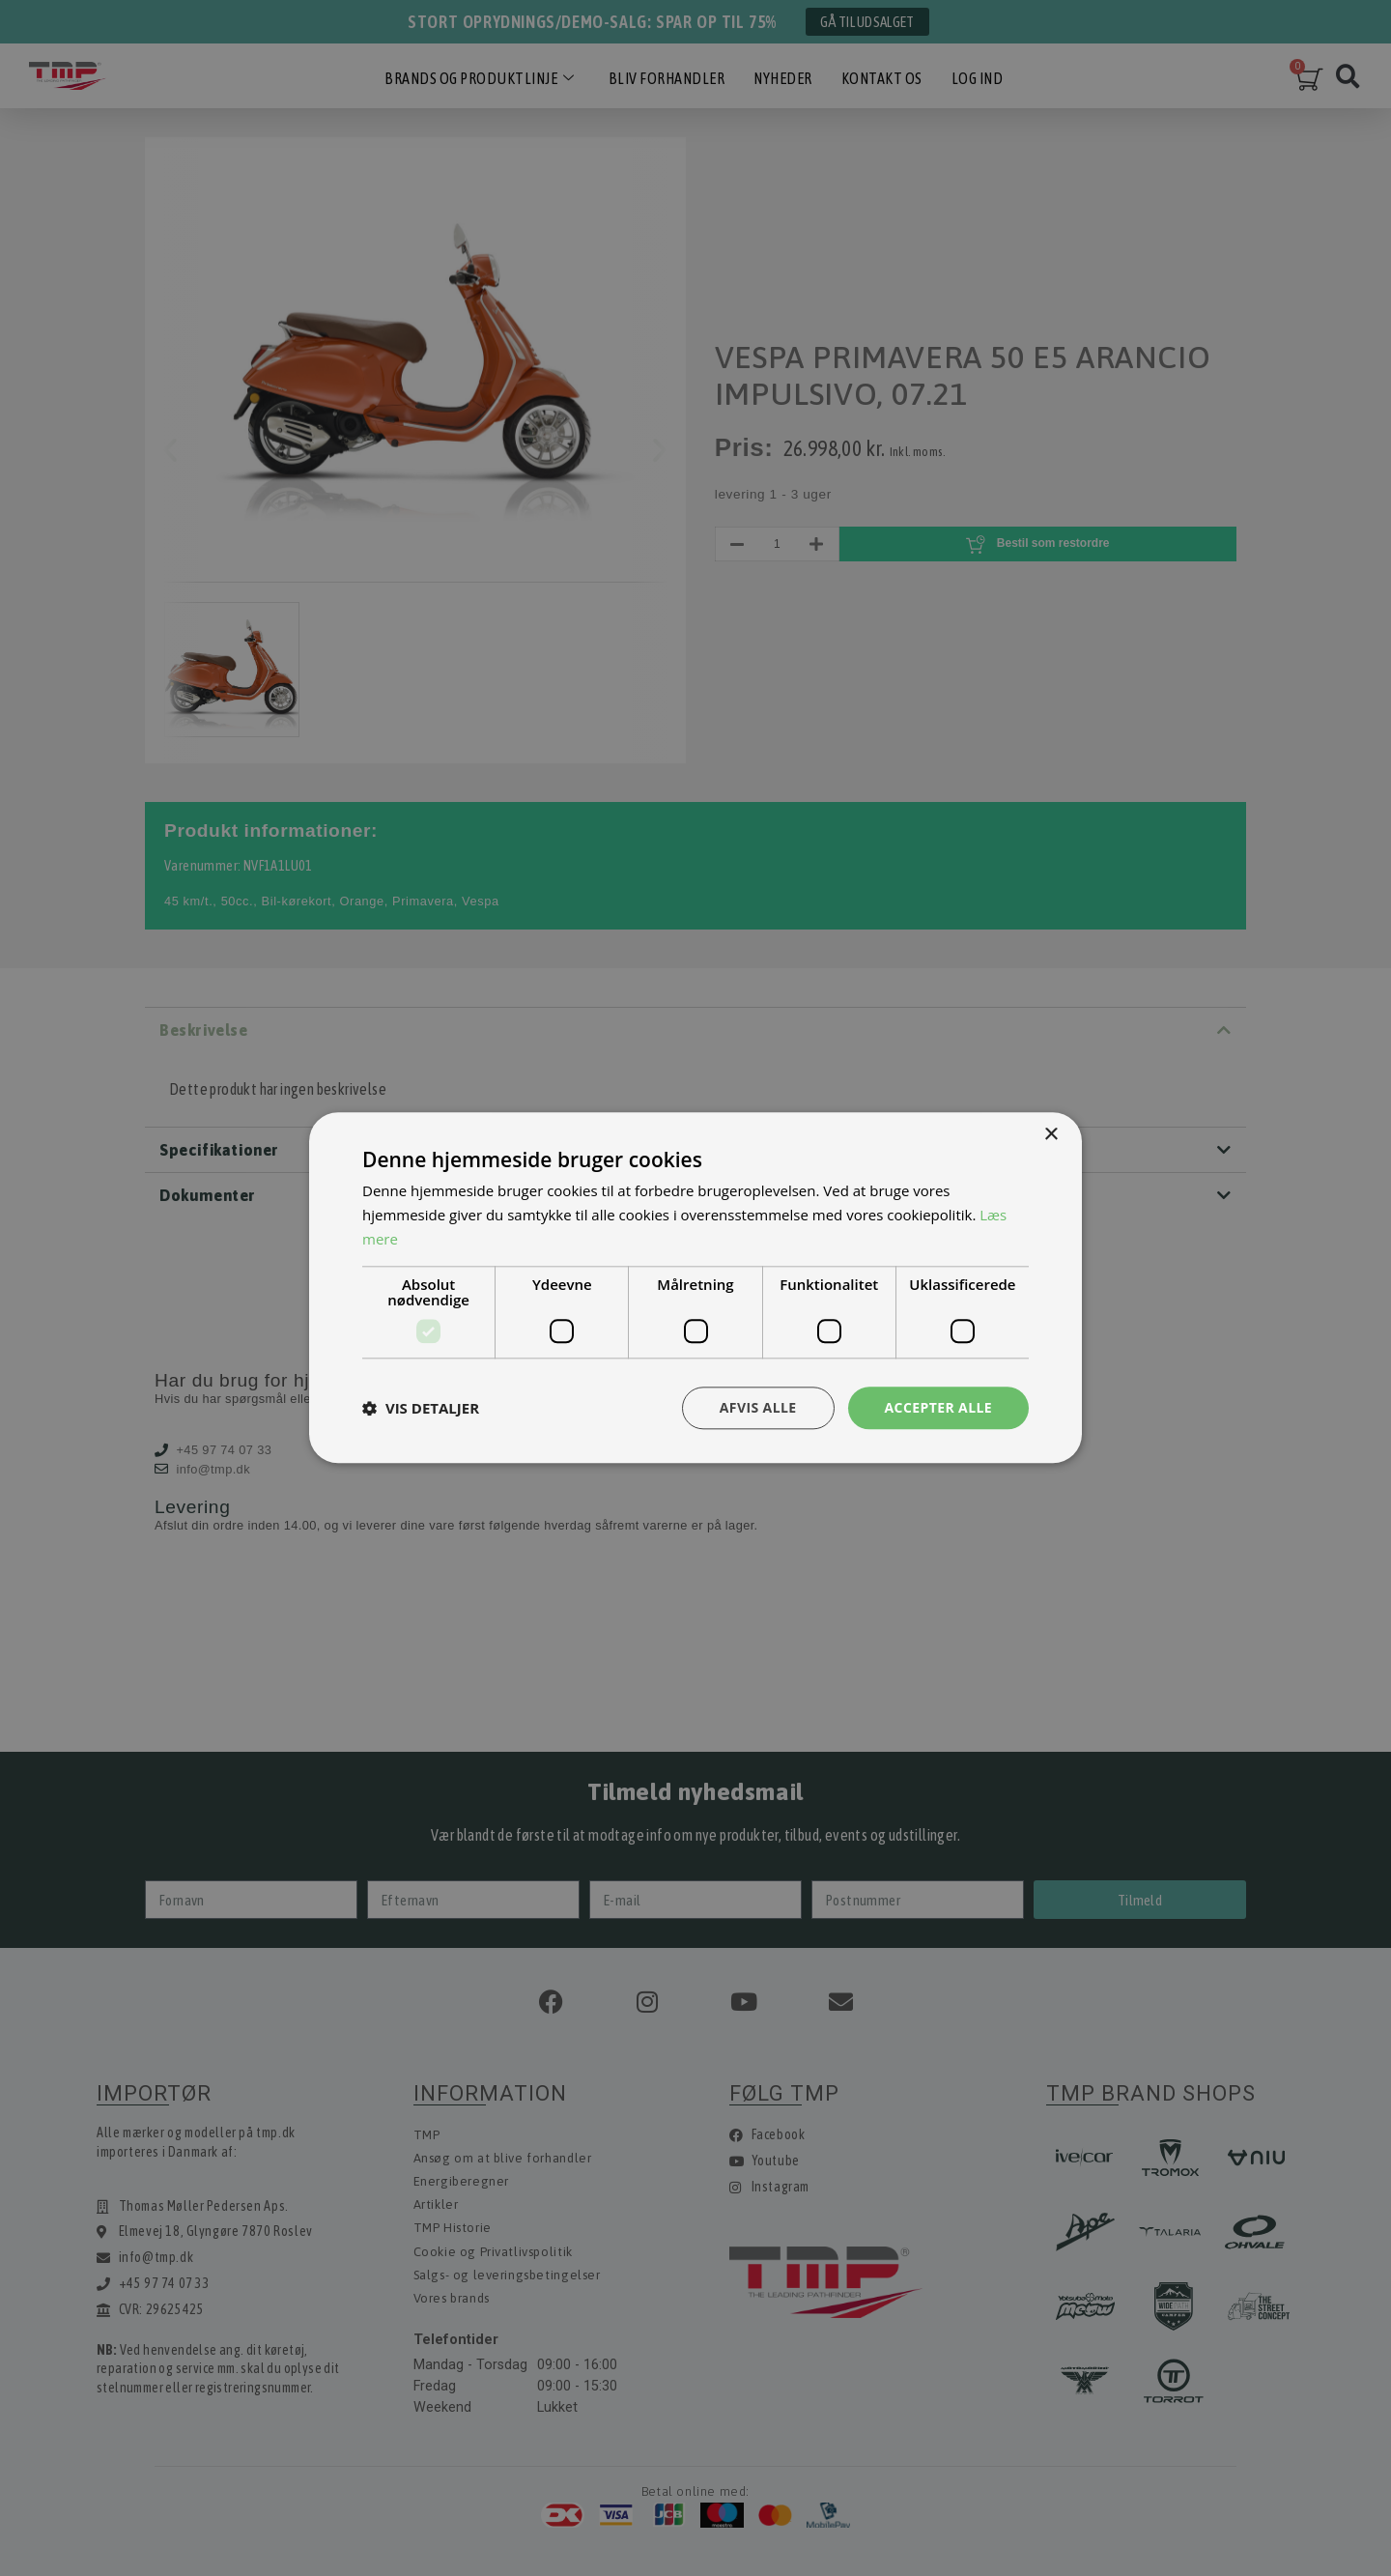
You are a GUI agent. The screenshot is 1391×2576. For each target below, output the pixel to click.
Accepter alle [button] (938, 1407)
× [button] (1050, 1135)
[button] (420, 1408)
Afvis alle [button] (758, 1407)
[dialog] (695, 1288)
